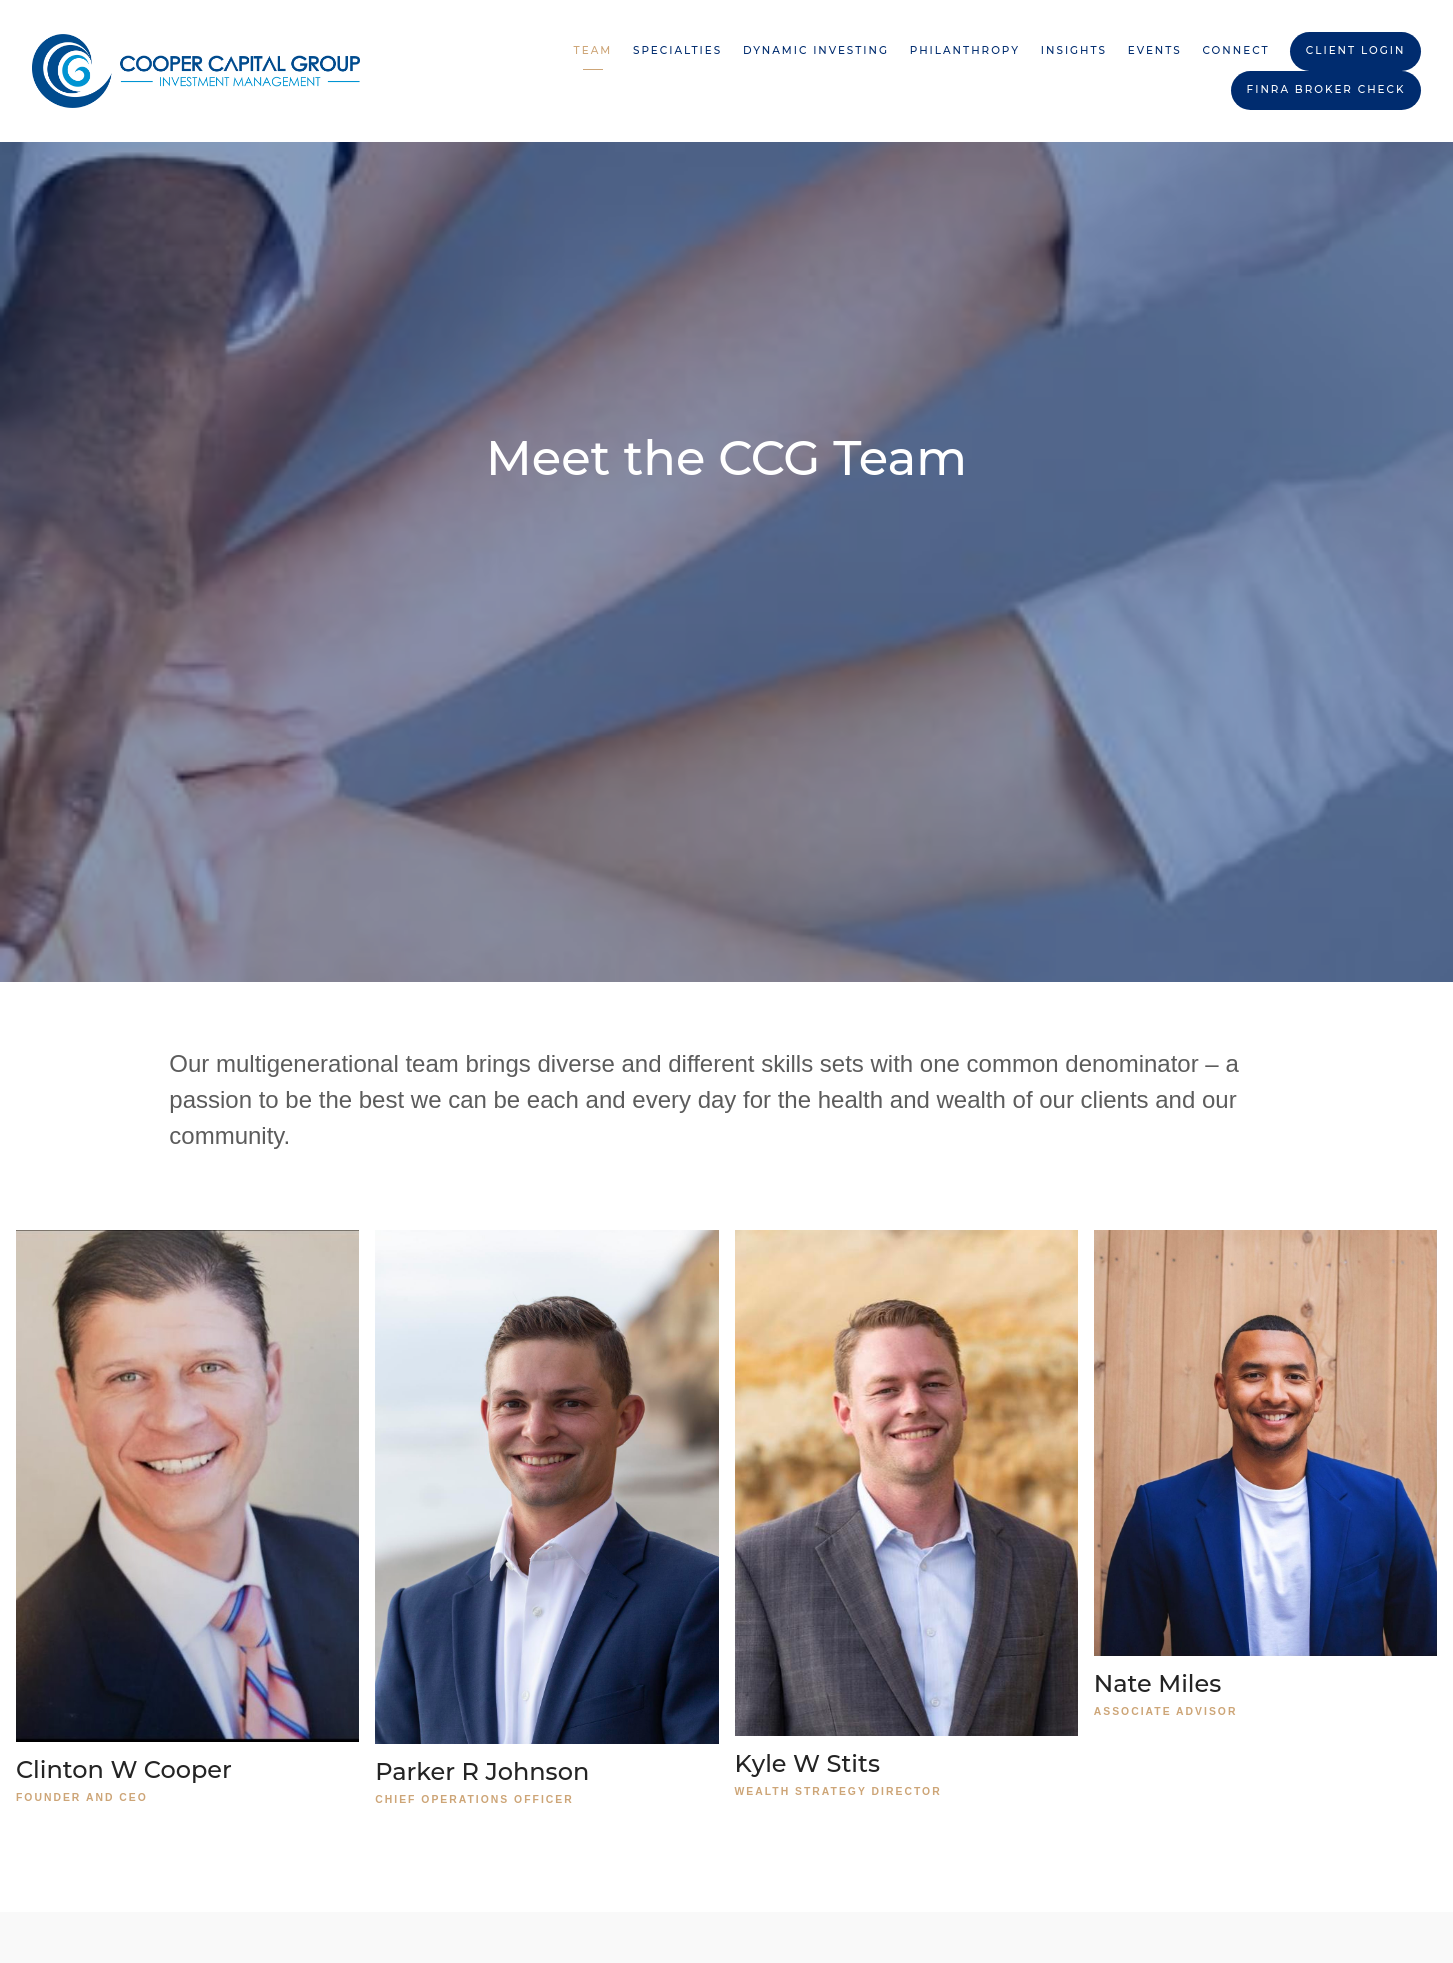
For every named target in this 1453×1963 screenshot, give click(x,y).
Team (593, 50)
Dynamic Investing (816, 50)
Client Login (1356, 50)
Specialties (677, 50)
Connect (1236, 50)
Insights (1074, 50)
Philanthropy (965, 50)
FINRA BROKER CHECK (1326, 89)
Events (1155, 50)
